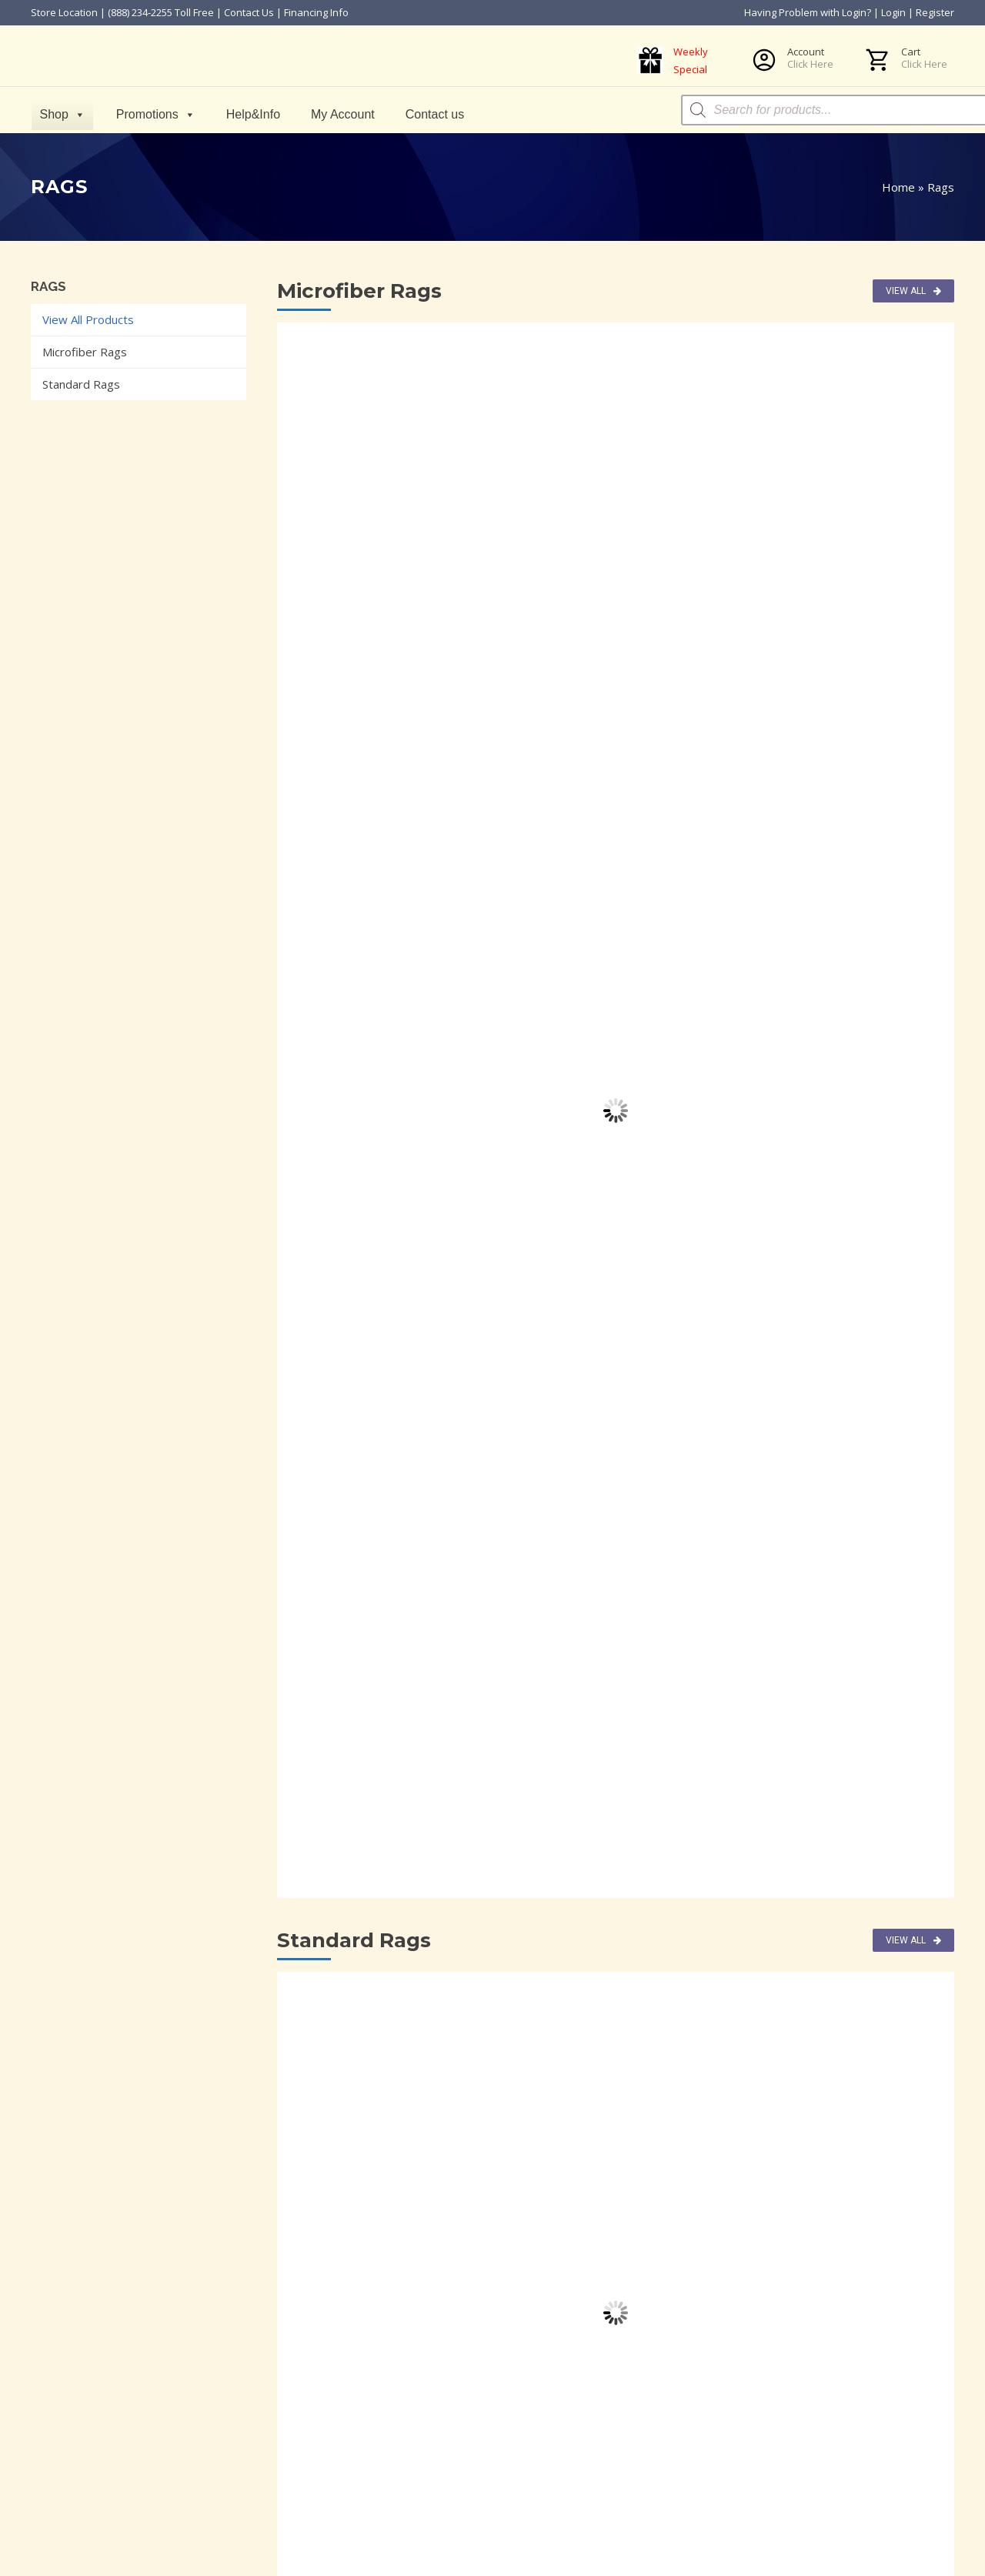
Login (893, 12)
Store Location (64, 12)
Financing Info (316, 12)
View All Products (88, 319)
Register (935, 12)
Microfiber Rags (84, 351)
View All (913, 291)
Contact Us (249, 12)
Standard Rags (81, 384)
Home (898, 187)
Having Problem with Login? (807, 12)
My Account (346, 114)
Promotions (158, 114)
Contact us (437, 114)
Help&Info (255, 114)
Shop (65, 114)
